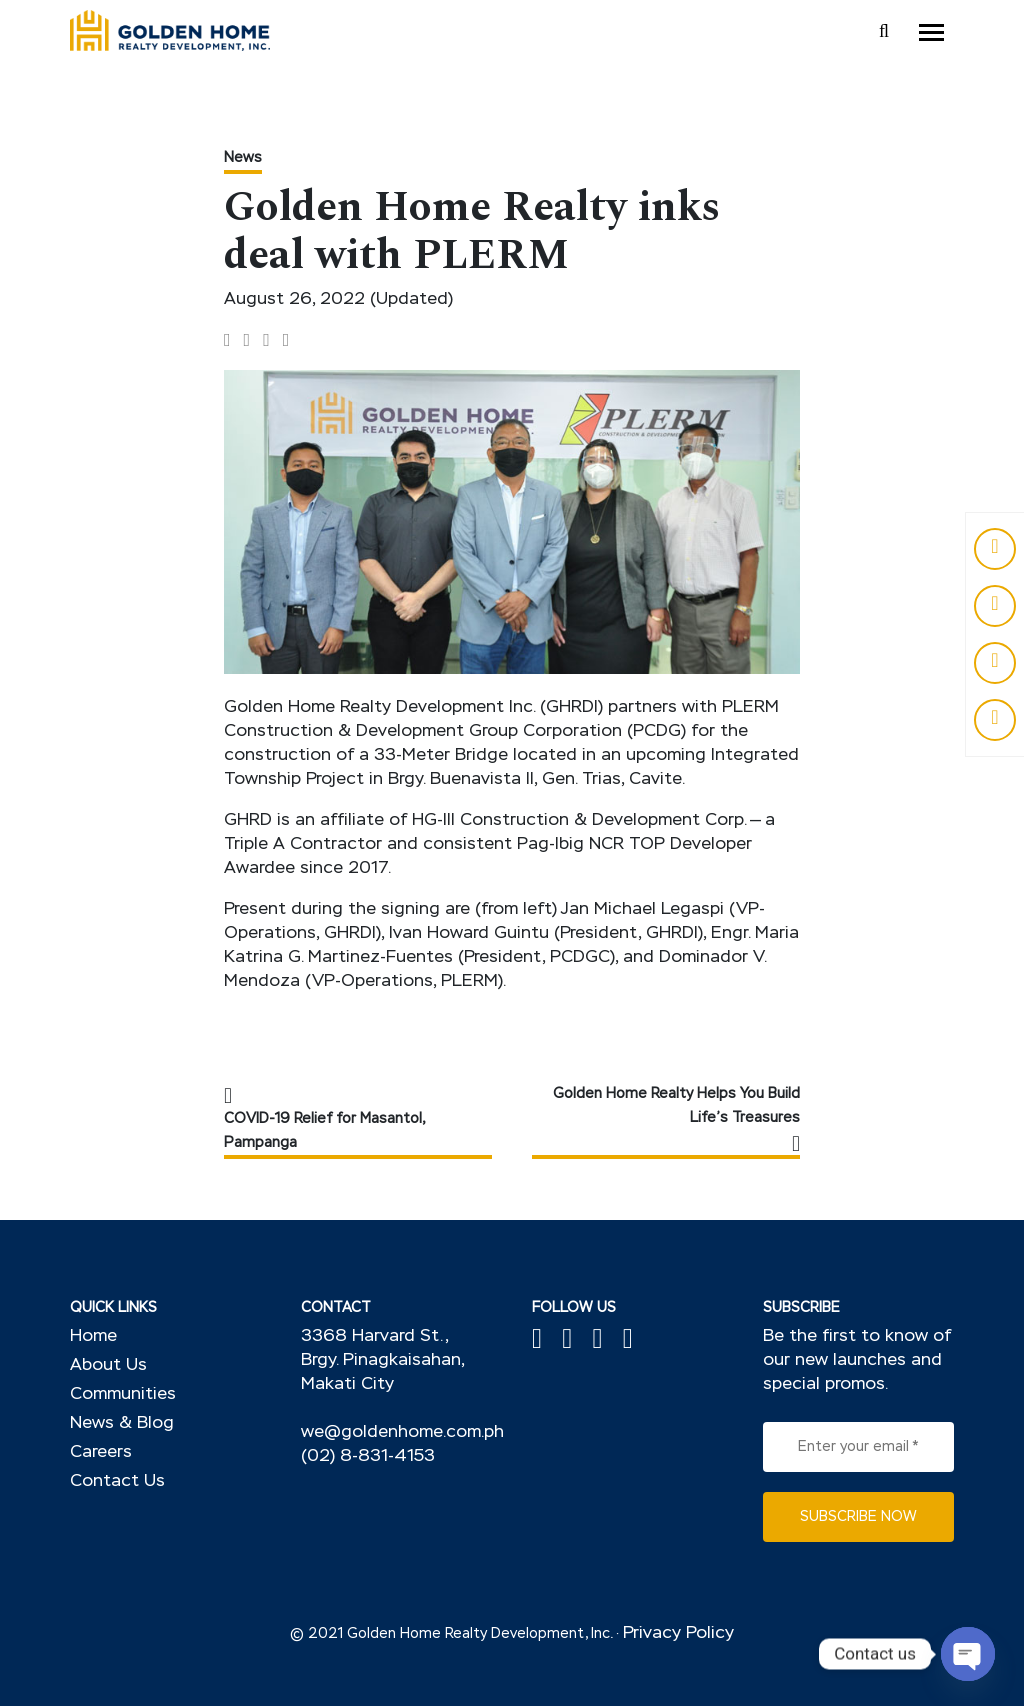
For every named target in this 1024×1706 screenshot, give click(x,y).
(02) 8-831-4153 (368, 1456)
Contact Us (117, 1481)
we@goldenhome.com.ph (402, 1432)
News (243, 158)
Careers (101, 1452)
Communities (123, 1394)
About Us (108, 1365)
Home (93, 1336)
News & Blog (122, 1423)
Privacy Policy (678, 1633)
